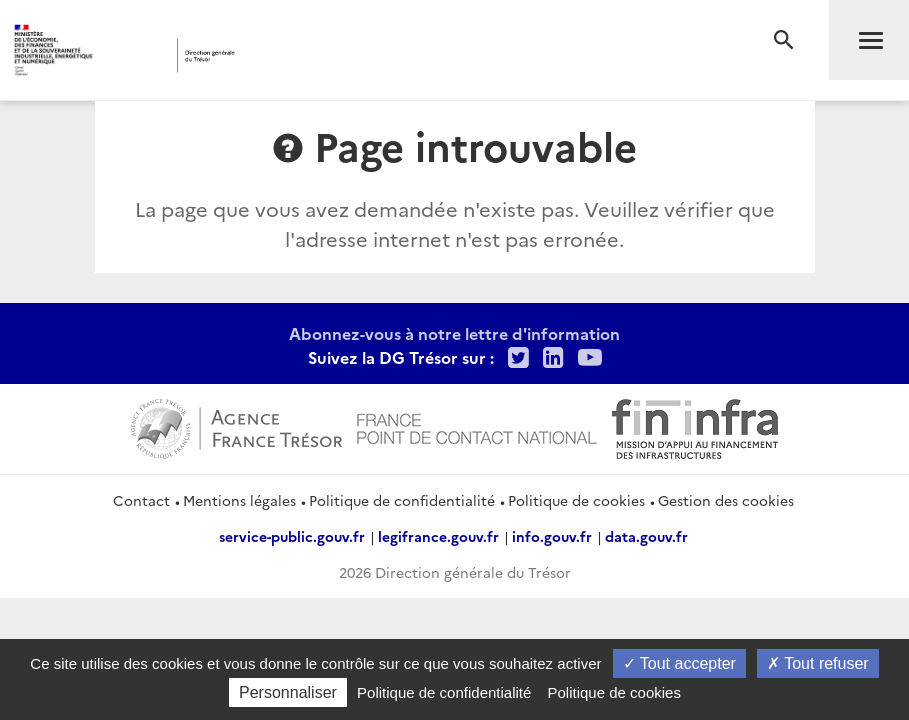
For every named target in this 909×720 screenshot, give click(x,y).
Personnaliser (288, 692)
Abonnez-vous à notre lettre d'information (454, 333)
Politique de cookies (576, 500)
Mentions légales (239, 500)
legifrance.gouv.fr (438, 536)
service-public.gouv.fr (292, 536)
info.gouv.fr (552, 536)
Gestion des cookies (726, 500)
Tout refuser (818, 663)
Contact (141, 500)
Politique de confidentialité (402, 500)
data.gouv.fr (646, 536)
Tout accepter (679, 663)
